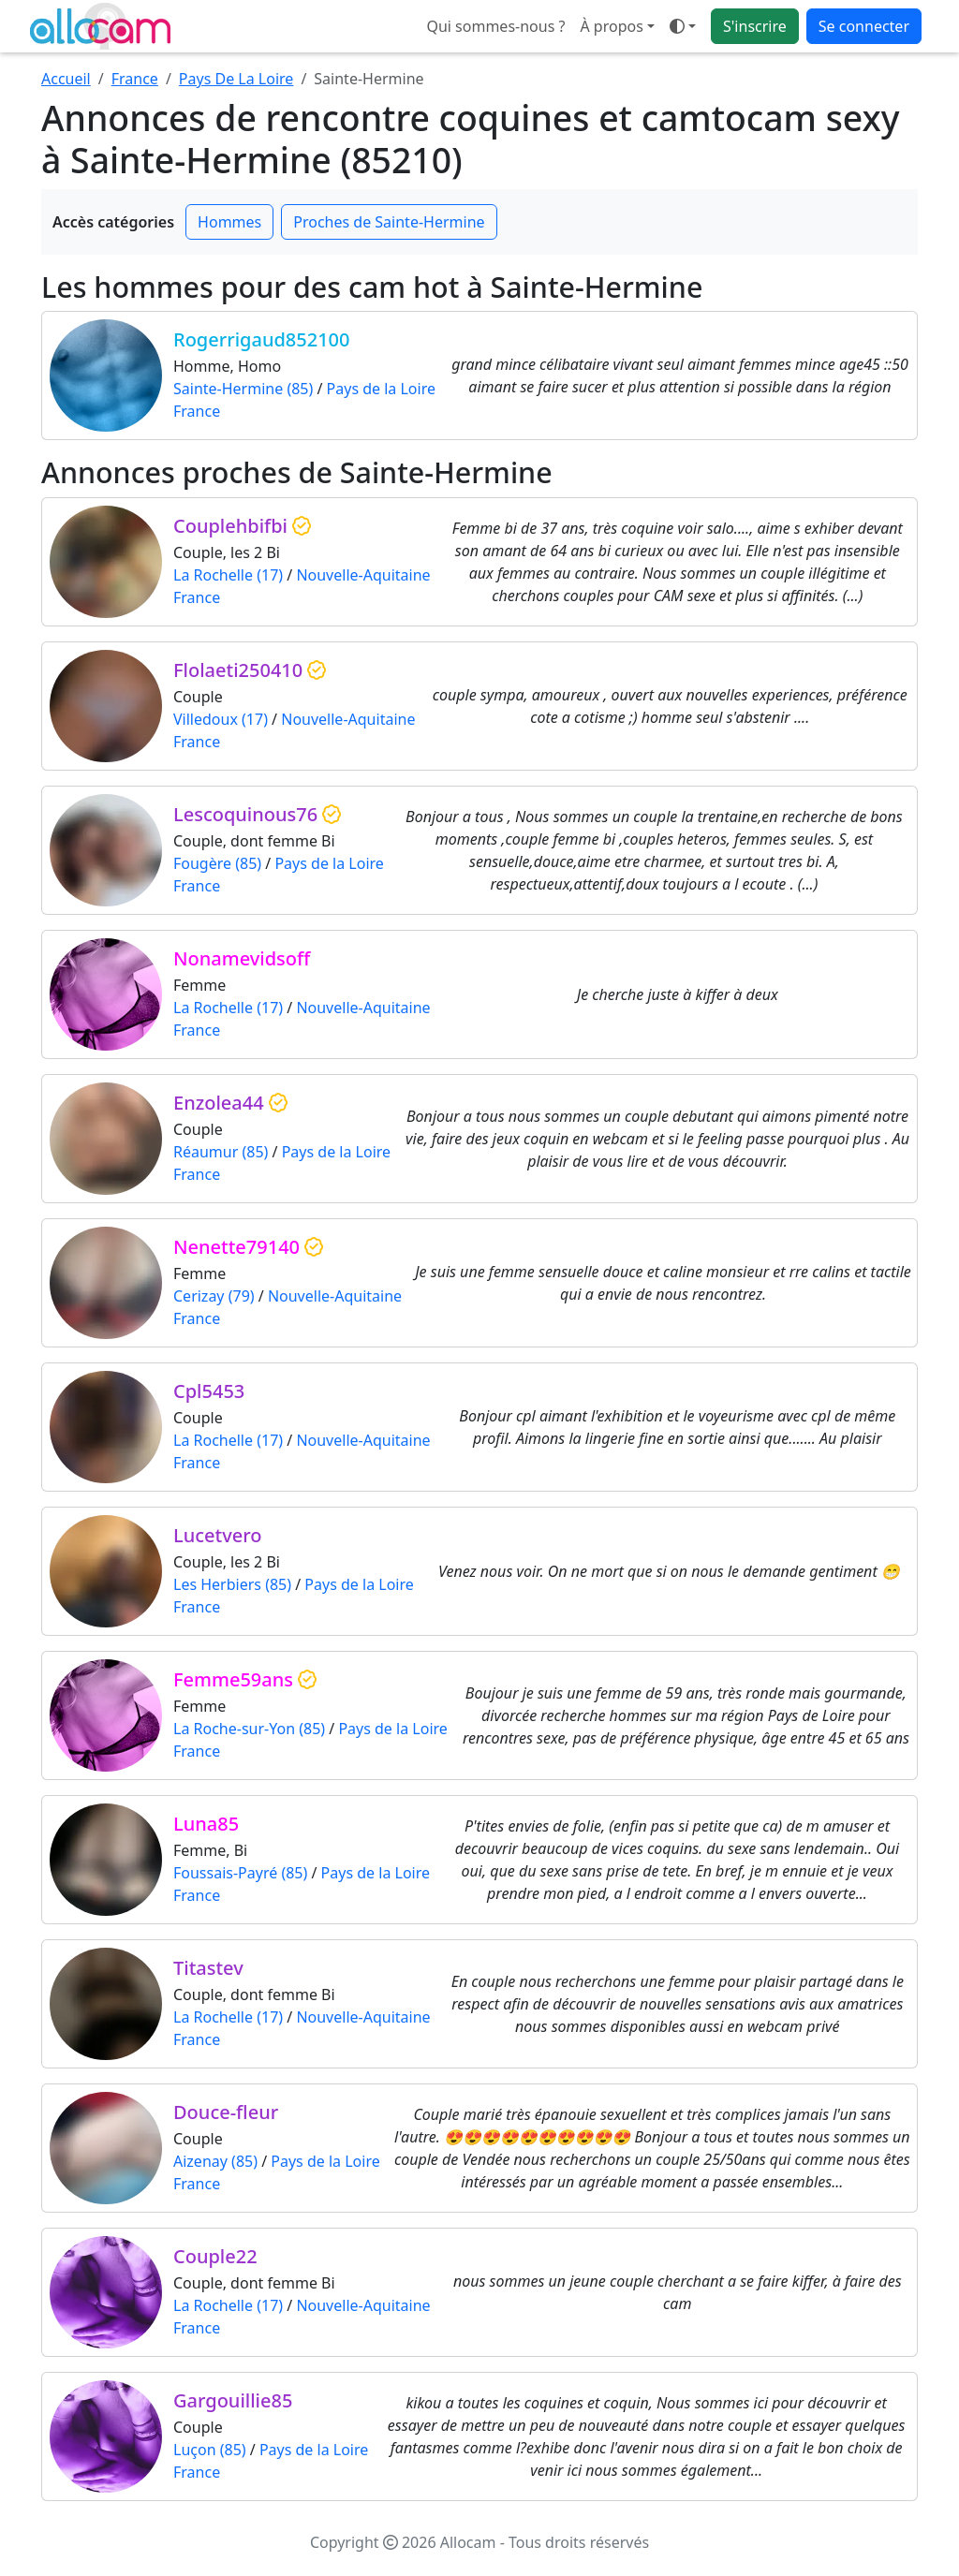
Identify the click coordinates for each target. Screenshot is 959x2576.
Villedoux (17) (220, 719)
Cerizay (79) (214, 1296)
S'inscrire (755, 26)
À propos (611, 26)
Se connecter (864, 26)
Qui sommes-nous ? (495, 26)
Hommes (229, 222)
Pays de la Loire (381, 388)
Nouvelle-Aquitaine (363, 575)
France (134, 78)
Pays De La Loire (236, 78)
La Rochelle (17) (228, 575)
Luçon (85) (209, 2449)
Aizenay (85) (215, 2161)
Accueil (66, 78)
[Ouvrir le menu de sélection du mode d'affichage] (682, 26)
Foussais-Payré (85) (240, 1872)
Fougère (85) (217, 863)
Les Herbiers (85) (232, 1584)
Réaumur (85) (220, 1151)
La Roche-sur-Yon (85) (249, 1728)
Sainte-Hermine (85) (243, 388)
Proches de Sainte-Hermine (388, 222)
